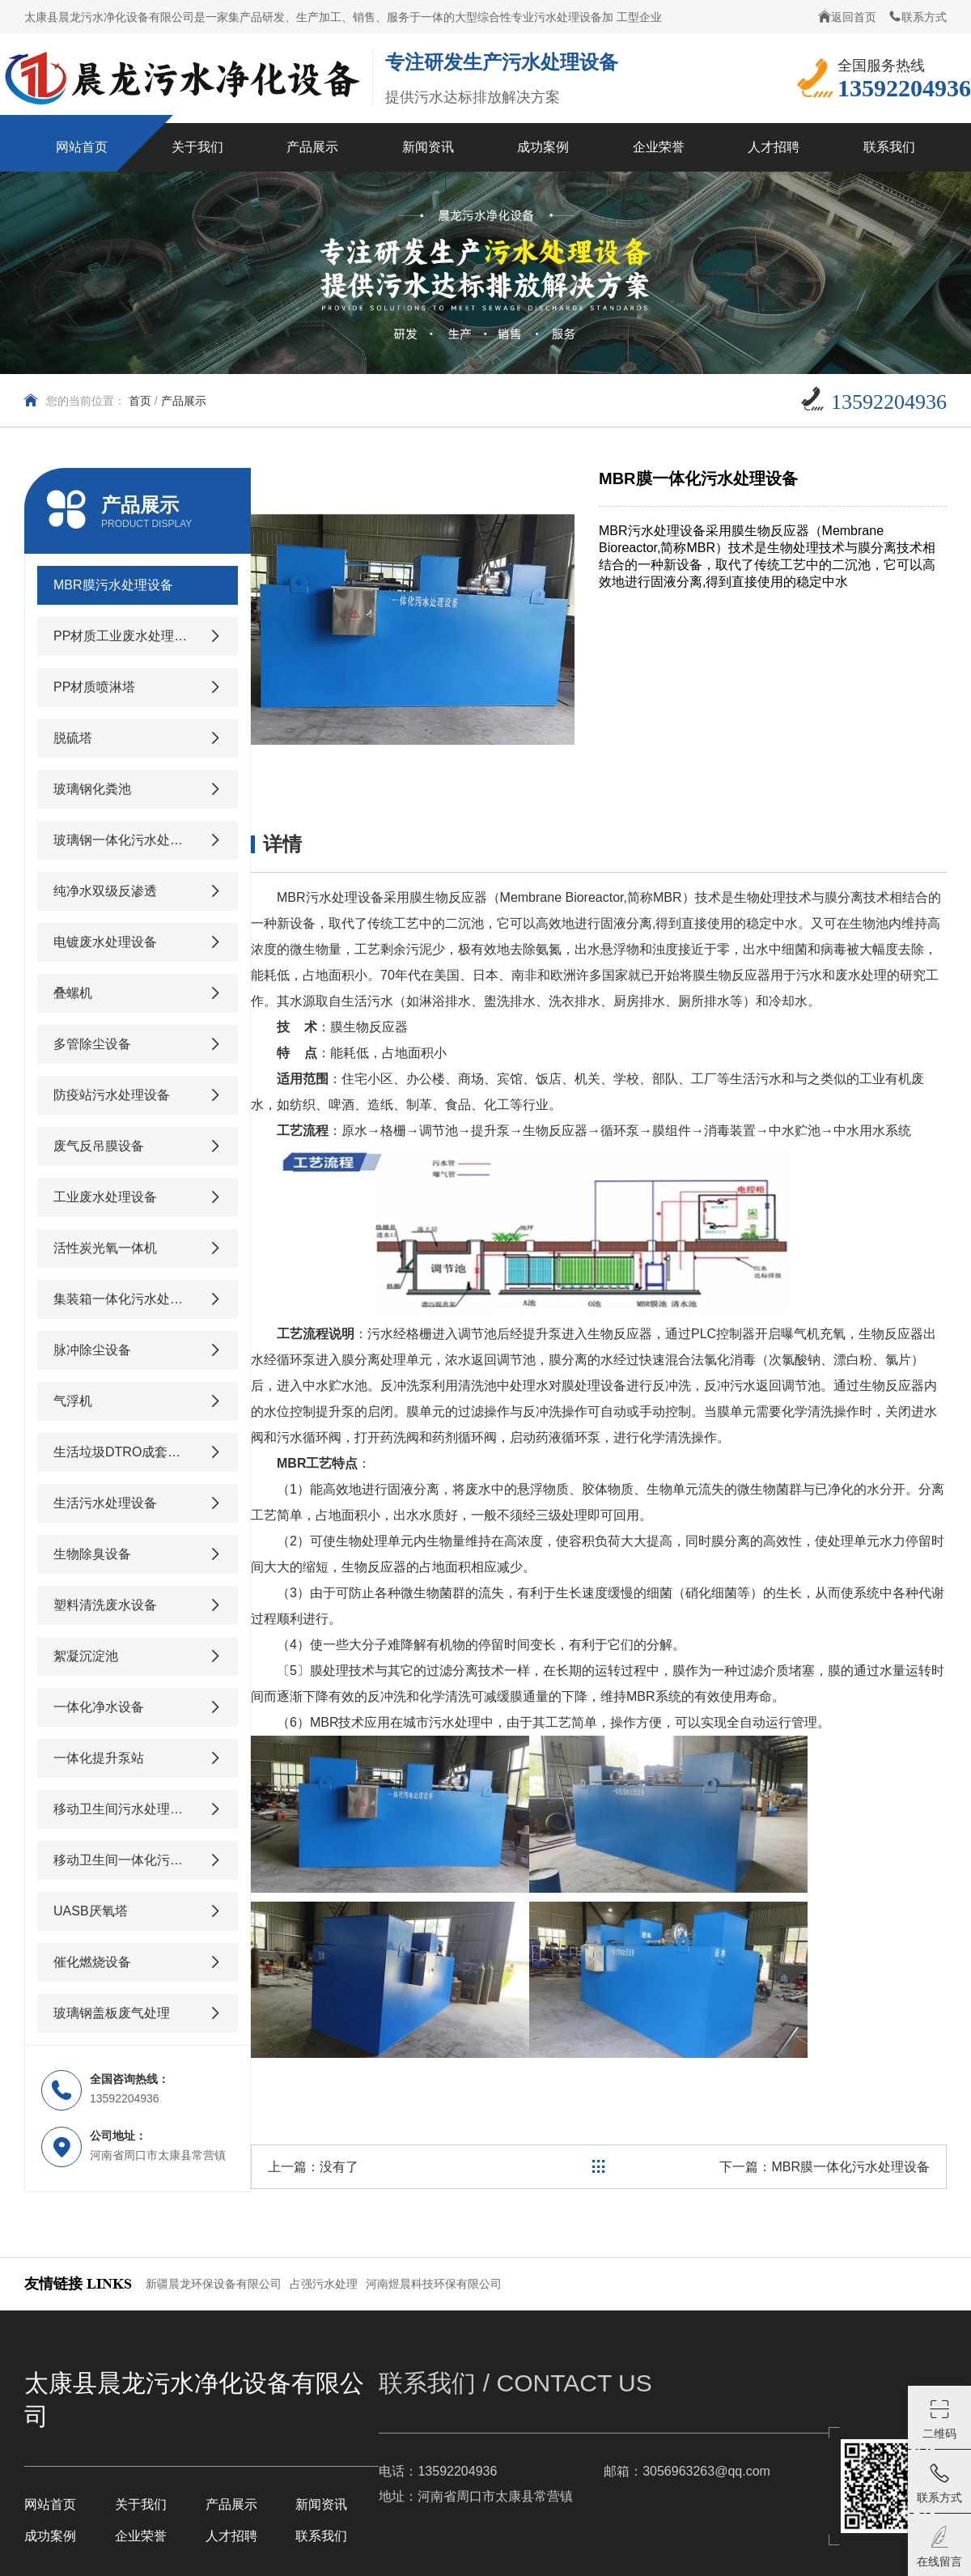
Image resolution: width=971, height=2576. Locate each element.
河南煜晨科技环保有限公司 (434, 2283)
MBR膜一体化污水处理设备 (850, 2167)
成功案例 (50, 2536)
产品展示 (183, 400)
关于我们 (141, 2504)
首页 (140, 400)
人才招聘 (231, 2536)
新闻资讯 (321, 2504)
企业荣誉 (141, 2536)
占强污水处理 (324, 2283)
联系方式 (917, 16)
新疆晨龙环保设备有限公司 (214, 2283)
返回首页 (847, 16)
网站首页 (50, 2504)
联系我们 (321, 2536)
